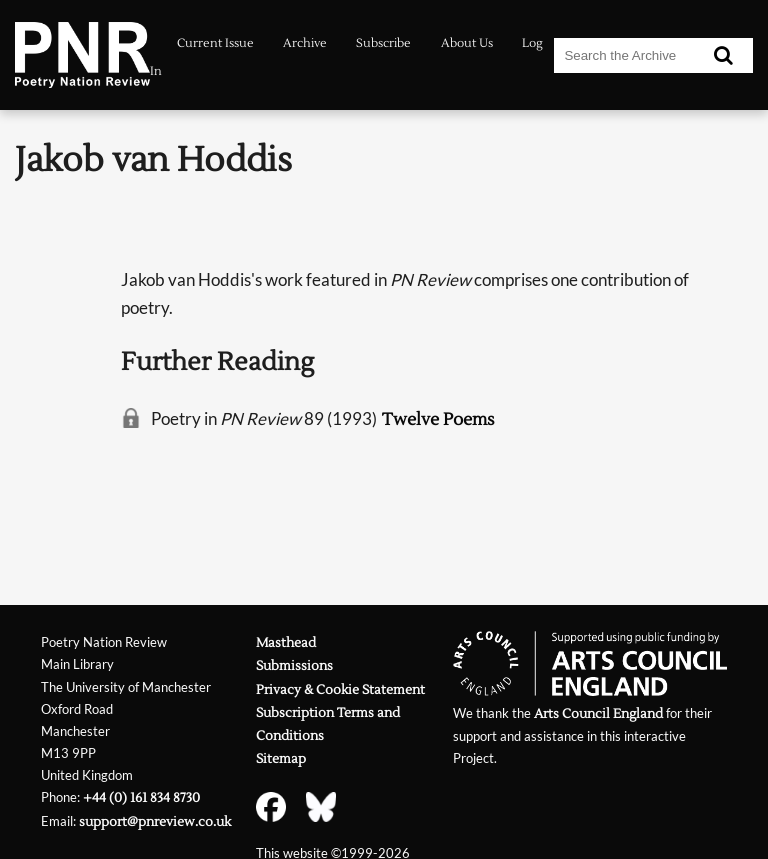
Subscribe (383, 43)
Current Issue (215, 43)
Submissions (294, 665)
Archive (305, 43)
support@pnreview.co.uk (155, 821)
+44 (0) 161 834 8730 (141, 797)
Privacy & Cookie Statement (340, 689)
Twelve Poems (438, 419)
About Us (467, 43)
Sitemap (281, 758)
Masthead (286, 642)
